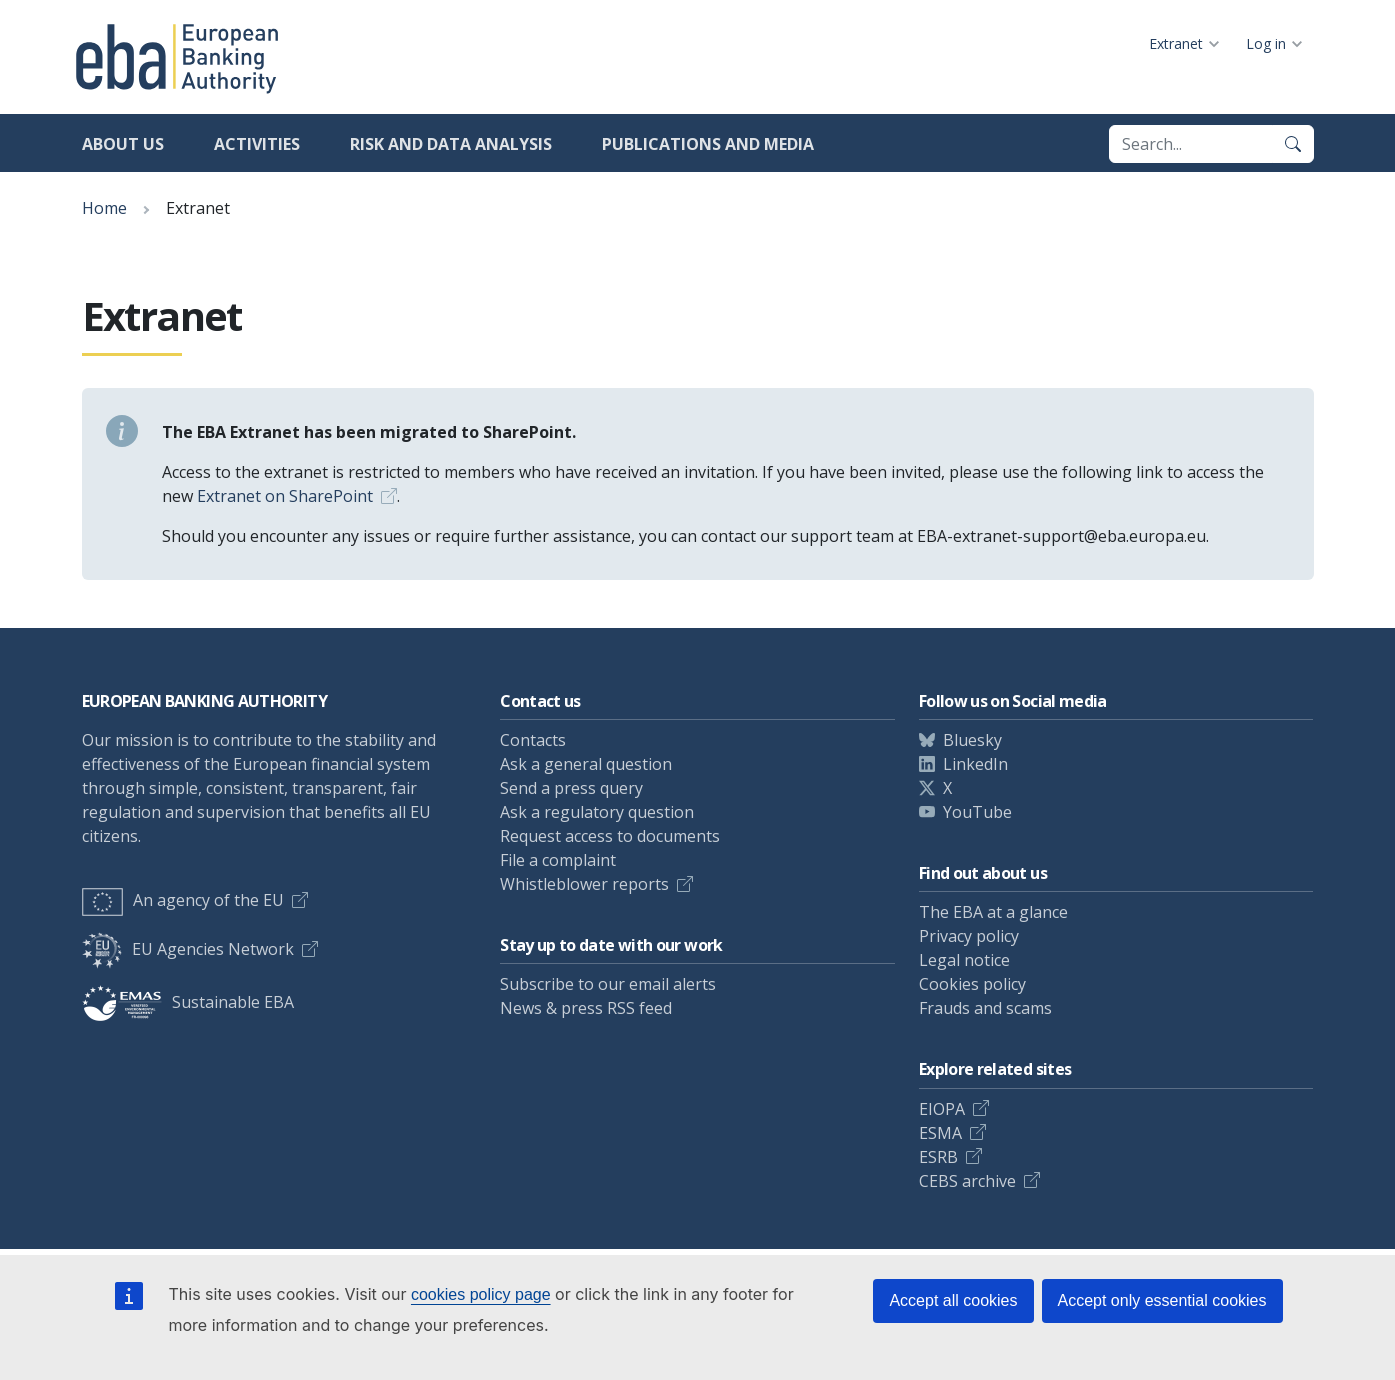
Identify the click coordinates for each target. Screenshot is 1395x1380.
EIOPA (942, 1109)
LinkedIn (975, 764)
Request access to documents (610, 836)
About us (123, 144)
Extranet (1176, 43)
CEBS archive (967, 1181)
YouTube (977, 812)
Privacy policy (969, 936)
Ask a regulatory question (597, 812)
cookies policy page (481, 1294)
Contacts (533, 740)
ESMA (940, 1133)
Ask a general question (586, 764)
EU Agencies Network (188, 949)
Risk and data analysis (451, 144)
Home (104, 208)
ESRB (938, 1157)
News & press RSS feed (586, 1008)
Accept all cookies (953, 1300)
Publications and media (708, 144)
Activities (257, 144)
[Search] (1293, 144)
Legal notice (964, 960)
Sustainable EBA (188, 1002)
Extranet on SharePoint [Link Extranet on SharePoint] (285, 496)
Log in (1266, 43)
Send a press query (571, 788)
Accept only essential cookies (1162, 1300)
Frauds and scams (985, 1008)
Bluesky (972, 740)
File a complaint (558, 860)
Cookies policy (972, 984)
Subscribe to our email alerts (608, 984)
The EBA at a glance (993, 912)
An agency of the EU (183, 900)
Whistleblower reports (584, 884)
